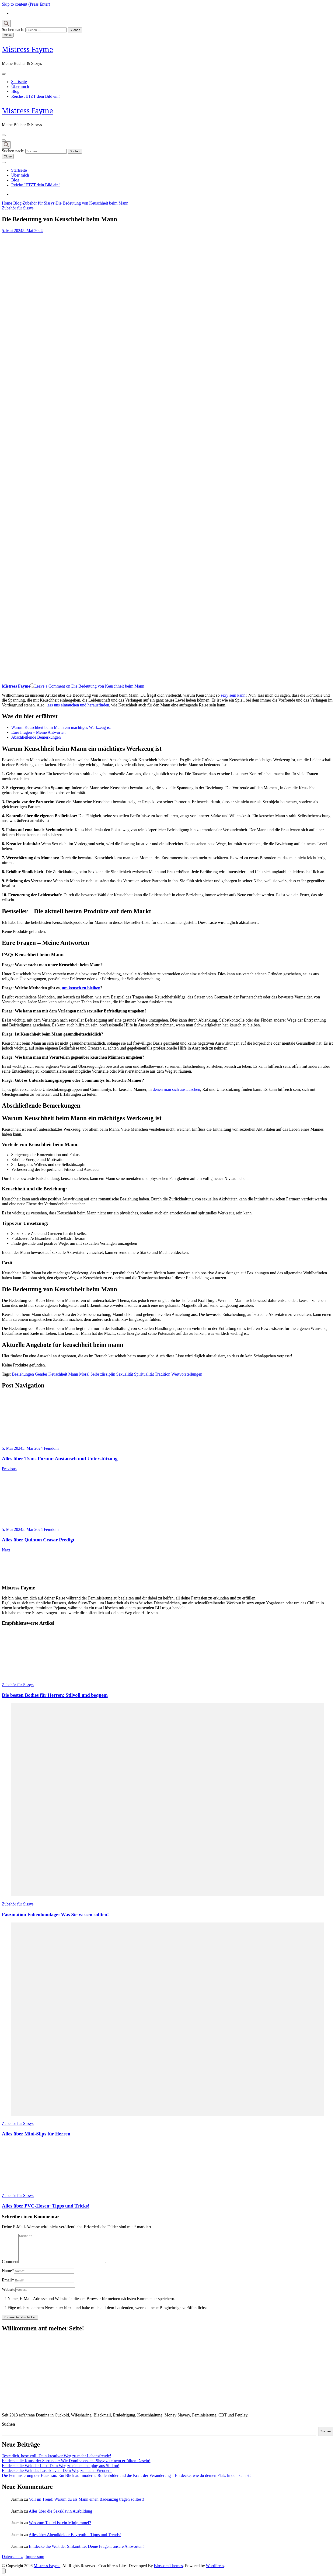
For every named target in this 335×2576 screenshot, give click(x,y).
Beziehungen (23, 1374)
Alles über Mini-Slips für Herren (36, 2134)
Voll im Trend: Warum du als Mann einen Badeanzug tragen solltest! (86, 2505)
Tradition (162, 1374)
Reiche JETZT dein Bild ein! (35, 96)
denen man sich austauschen (176, 1089)
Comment (10, 2267)
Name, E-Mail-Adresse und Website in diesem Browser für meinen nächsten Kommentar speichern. (91, 2304)
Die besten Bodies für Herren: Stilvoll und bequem (55, 1695)
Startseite (19, 81)
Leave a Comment (89, 686)
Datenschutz (12, 2562)
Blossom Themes (168, 2571)
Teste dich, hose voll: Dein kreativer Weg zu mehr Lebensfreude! (56, 2461)
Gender (41, 1374)
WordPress (215, 2571)
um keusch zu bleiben (81, 988)
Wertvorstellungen (186, 1374)
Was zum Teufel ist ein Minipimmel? (60, 2528)
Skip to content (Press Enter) (26, 4)
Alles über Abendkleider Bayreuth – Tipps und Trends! (75, 2540)
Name (8, 2276)
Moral (84, 1374)
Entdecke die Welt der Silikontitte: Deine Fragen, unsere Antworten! (86, 2552)
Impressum (35, 2562)
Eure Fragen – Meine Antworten (38, 732)
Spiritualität (144, 1374)
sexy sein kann (233, 695)
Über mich (20, 86)
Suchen (8, 2429)
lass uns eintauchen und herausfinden (78, 705)
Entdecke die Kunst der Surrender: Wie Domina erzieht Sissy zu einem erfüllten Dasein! (76, 2466)
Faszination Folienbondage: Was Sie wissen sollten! (55, 1914)
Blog (15, 91)
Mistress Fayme (27, 49)
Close (8, 35)
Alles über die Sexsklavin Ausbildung (60, 2516)
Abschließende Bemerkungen (36, 737)
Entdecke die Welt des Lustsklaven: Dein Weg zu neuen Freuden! (57, 2476)
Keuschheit (57, 1374)
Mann (73, 1374)
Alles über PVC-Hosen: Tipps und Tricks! (45, 2206)
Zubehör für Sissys (18, 208)
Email (8, 2285)
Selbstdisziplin (103, 1374)
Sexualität (124, 1374)
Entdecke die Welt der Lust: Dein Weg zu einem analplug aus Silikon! (60, 2471)
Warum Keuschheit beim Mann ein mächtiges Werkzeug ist (61, 727)
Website (8, 2295)
